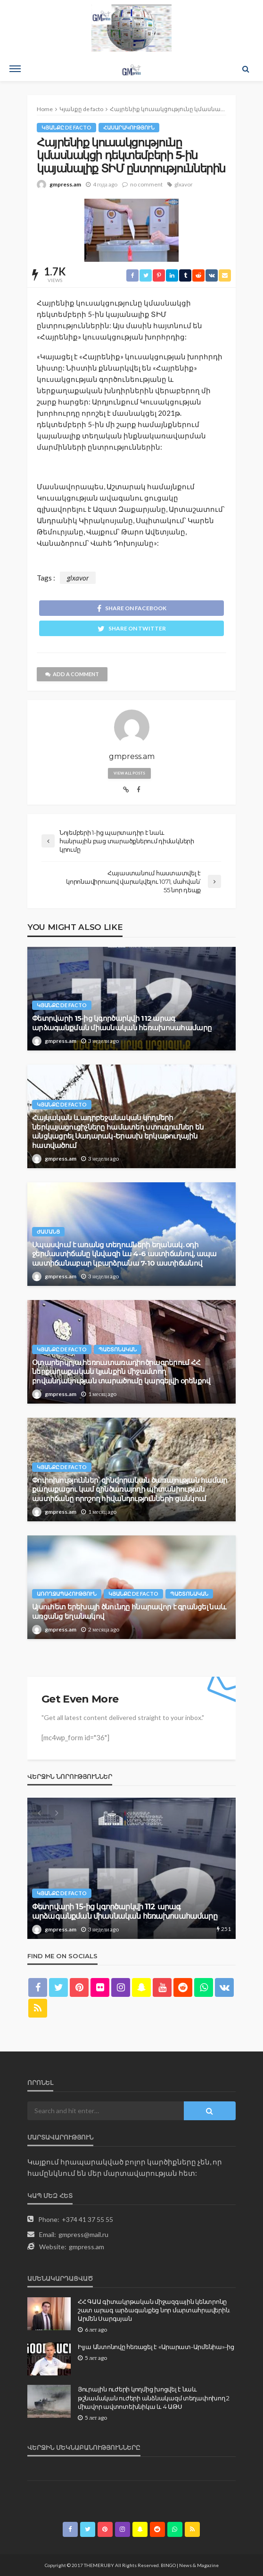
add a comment (72, 674)
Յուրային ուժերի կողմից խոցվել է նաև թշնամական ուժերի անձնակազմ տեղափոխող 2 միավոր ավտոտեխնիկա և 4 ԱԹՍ (154, 2397)
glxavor (183, 184)
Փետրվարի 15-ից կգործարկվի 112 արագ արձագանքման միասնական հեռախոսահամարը (122, 1023)
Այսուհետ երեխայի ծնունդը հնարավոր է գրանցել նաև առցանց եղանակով (129, 1611)
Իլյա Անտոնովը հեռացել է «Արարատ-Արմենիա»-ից (156, 2346)
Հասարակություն (129, 127)
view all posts (129, 773)
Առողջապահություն (67, 1594)
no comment (146, 184)
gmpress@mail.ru (83, 2234)
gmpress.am (65, 184)
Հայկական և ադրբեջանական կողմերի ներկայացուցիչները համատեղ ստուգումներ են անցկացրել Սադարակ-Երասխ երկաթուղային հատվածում (118, 1131)
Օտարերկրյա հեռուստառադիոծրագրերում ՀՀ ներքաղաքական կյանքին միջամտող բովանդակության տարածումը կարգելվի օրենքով (121, 1372)
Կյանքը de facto (66, 127)
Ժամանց (48, 1231)
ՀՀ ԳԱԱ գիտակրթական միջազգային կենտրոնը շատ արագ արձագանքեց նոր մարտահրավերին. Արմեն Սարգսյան (154, 2310)
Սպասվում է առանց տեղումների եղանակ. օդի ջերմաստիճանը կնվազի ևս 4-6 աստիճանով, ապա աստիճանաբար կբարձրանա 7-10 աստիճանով (124, 1254)
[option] (131, 1868)
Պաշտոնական (118, 1349)
